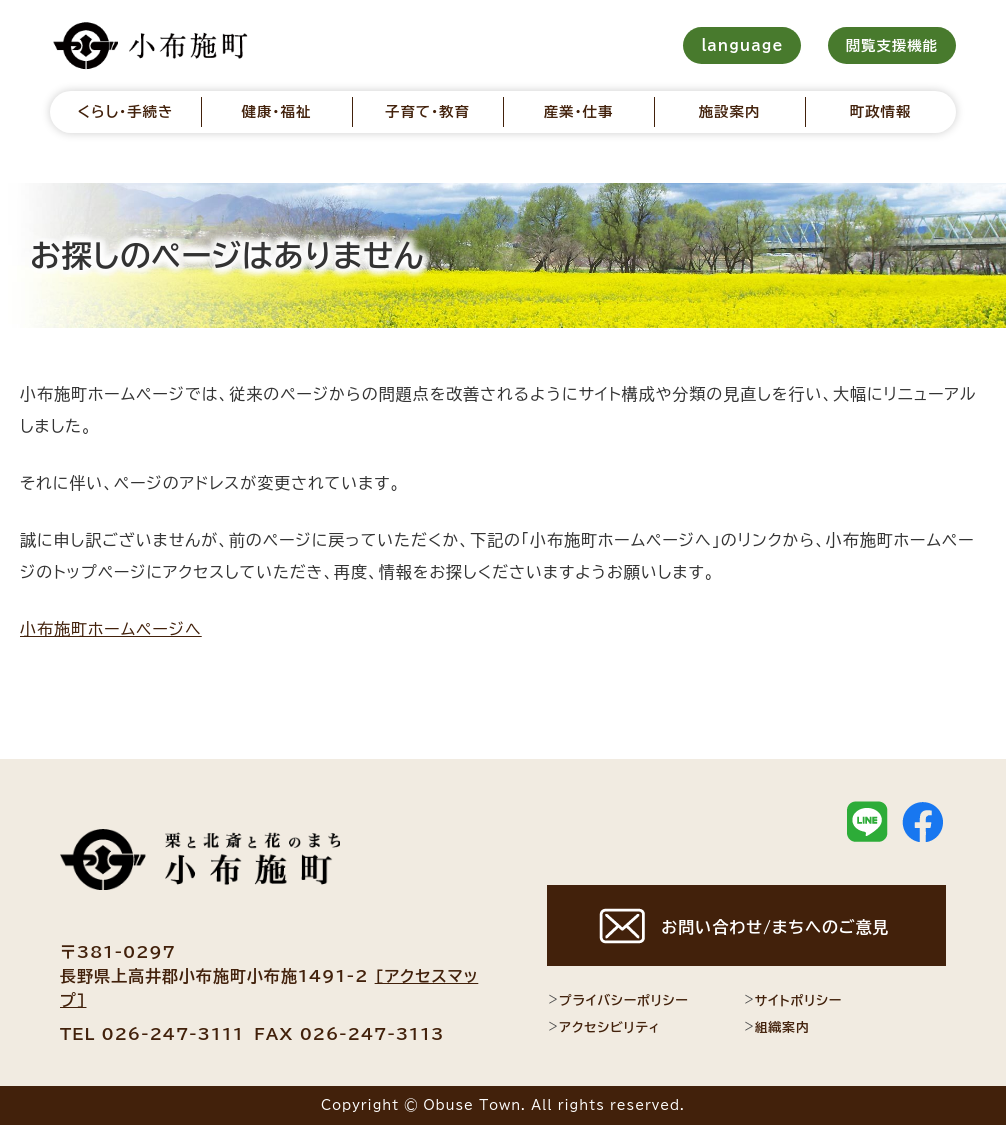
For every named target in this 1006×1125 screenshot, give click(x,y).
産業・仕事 (579, 111)
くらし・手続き (125, 111)
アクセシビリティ (603, 1027)
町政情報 (881, 111)
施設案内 (730, 111)
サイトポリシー (793, 1000)
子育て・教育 (427, 111)
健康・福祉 (277, 111)
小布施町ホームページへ (111, 629)
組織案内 (776, 1027)
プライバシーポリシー (617, 1000)
